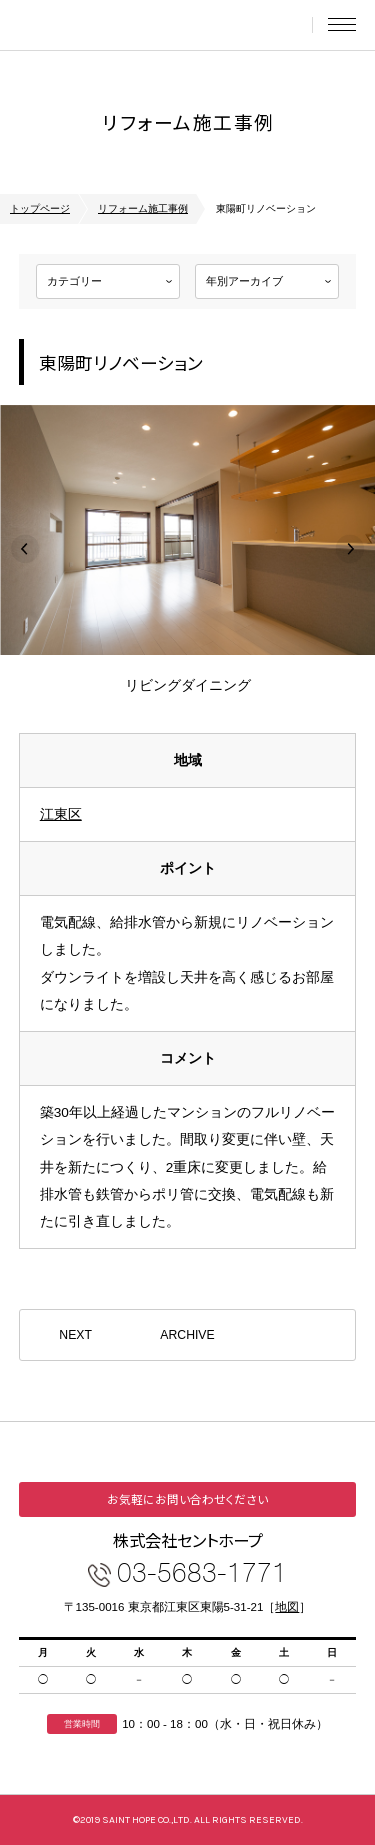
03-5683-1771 (202, 1572)
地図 (287, 1607)
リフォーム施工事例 (143, 208)
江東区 (61, 814)
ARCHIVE (187, 1335)
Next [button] (350, 549)
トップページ (40, 208)
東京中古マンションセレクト (109, 25)
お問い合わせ (288, 25)
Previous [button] (25, 549)
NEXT (75, 1335)
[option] (187, 548)
